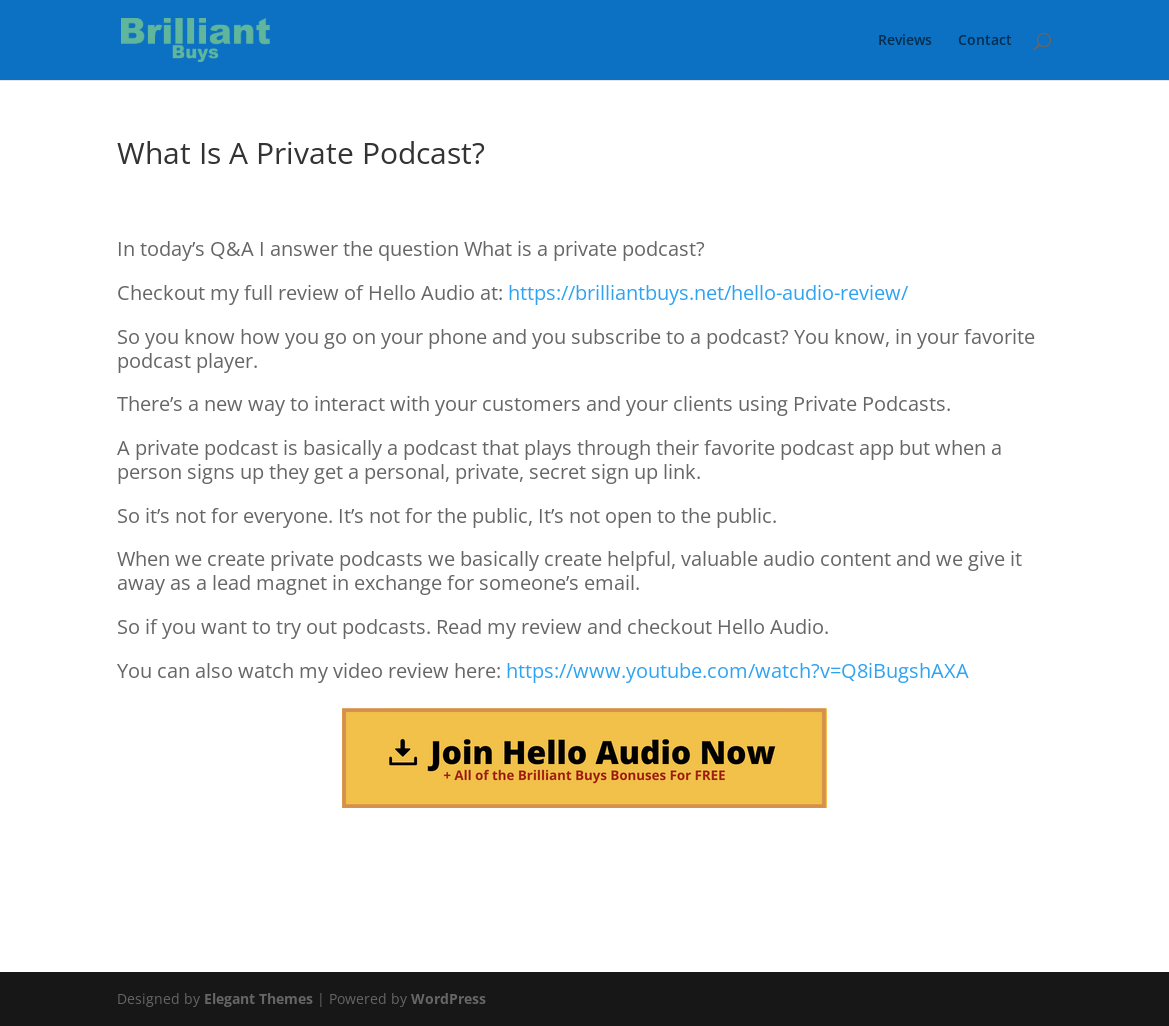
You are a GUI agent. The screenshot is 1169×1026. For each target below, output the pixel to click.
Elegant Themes (258, 998)
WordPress (448, 998)
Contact (985, 41)
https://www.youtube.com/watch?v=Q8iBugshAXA (737, 670)
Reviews (905, 41)
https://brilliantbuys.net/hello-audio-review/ (708, 292)
